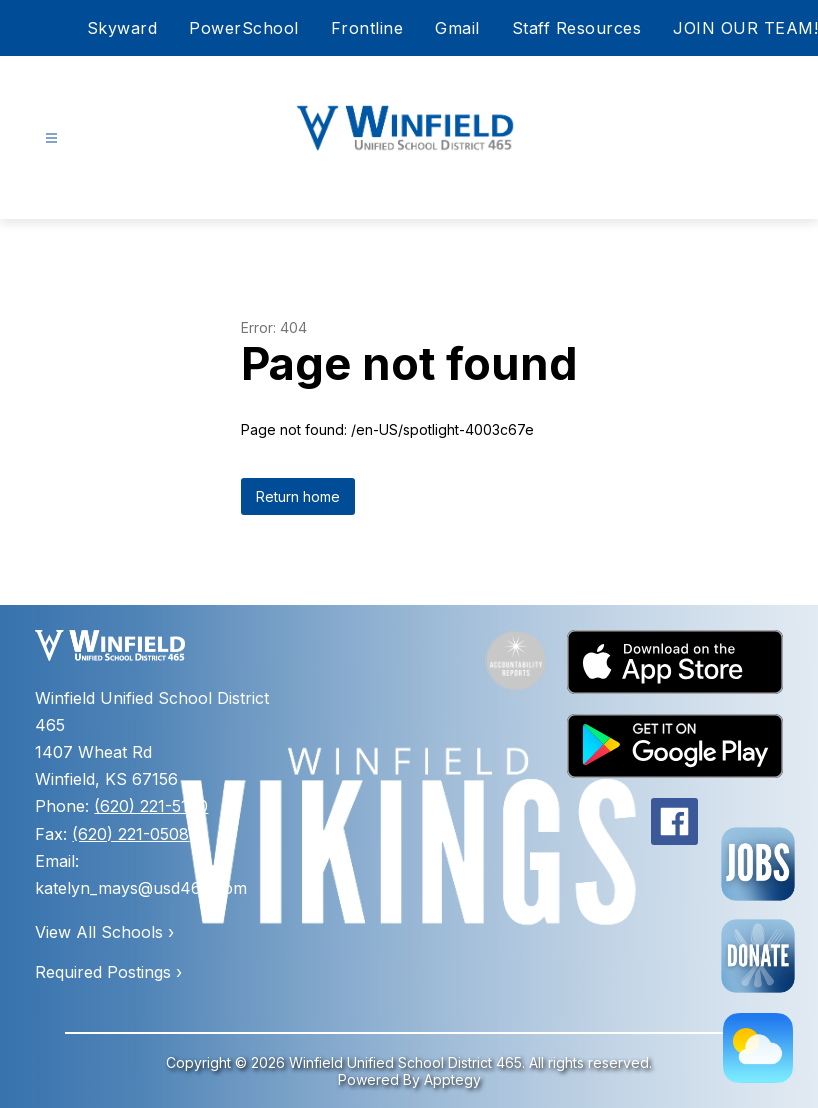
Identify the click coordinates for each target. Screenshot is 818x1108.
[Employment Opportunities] (758, 864)
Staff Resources (577, 28)
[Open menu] (51, 138)
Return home (298, 496)
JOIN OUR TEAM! (745, 28)
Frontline (367, 28)
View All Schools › (104, 932)
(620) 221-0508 (130, 834)
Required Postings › (108, 972)
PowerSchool (244, 28)
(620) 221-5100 (151, 806)
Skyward (122, 28)
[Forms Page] (758, 956)
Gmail (457, 28)
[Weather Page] (758, 1048)
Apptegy (452, 1079)
